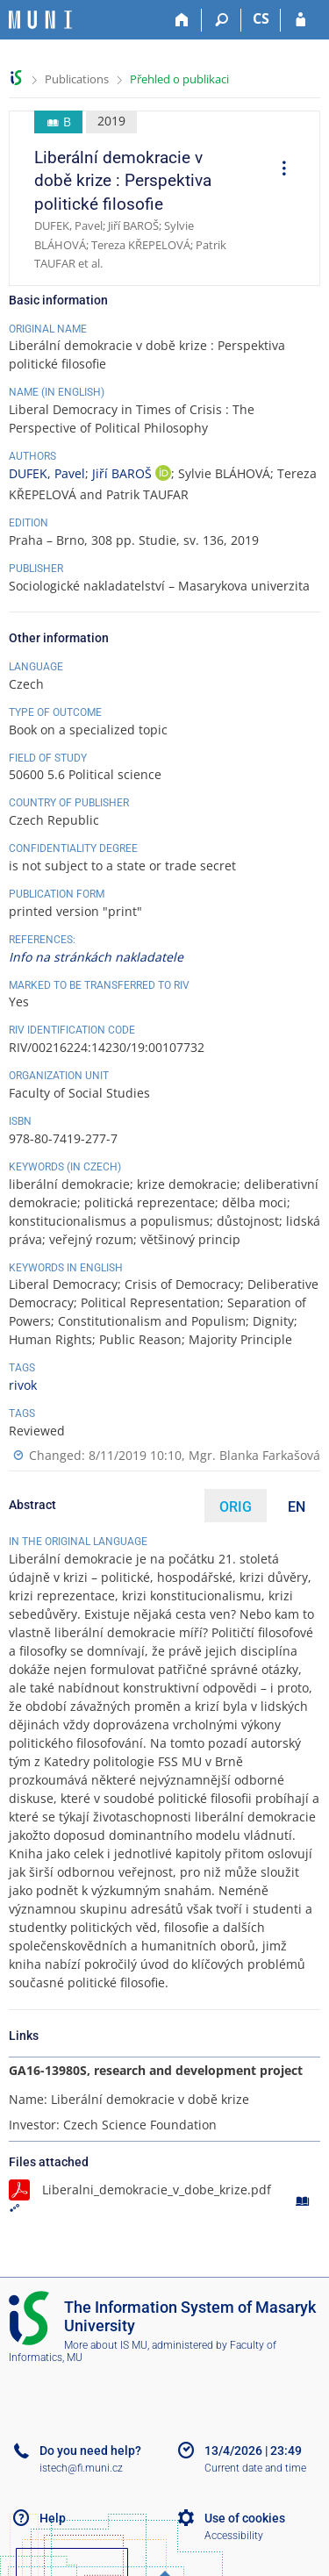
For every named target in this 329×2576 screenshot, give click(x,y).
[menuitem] (278, 170)
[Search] (221, 20)
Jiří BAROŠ (123, 473)
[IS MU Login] (300, 20)
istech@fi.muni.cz (81, 2468)
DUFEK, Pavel (47, 473)
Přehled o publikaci (179, 79)
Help (52, 2518)
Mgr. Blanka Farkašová (254, 1455)
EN (296, 1507)
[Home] (182, 20)
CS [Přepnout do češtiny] (261, 18)
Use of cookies (244, 2518)
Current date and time (255, 2468)
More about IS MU (105, 2345)
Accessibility (233, 2535)
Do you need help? (90, 2451)
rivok (23, 1385)
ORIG (235, 1507)
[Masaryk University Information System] (40, 19)
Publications (77, 79)
